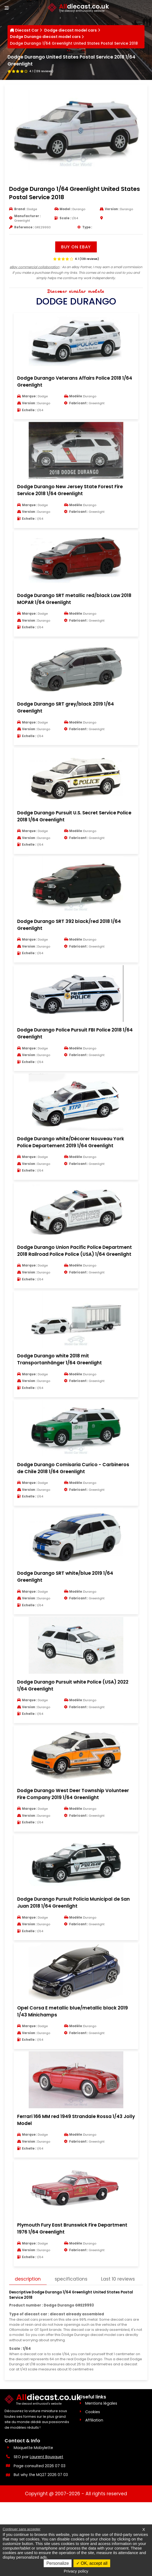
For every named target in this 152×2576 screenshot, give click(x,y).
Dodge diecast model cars (71, 31)
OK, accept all (91, 2563)
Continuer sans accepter (21, 2529)
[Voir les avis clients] (31, 72)
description (28, 2333)
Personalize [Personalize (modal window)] (57, 2563)
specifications (72, 2333)
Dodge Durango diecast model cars (45, 37)
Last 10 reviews (32, 2347)
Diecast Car (27, 31)
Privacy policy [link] (76, 2571)
